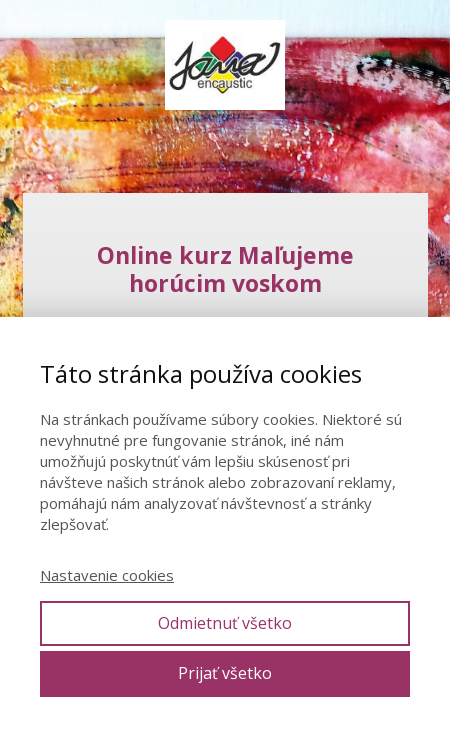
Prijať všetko (225, 673)
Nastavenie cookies (107, 575)
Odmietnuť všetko (225, 623)
